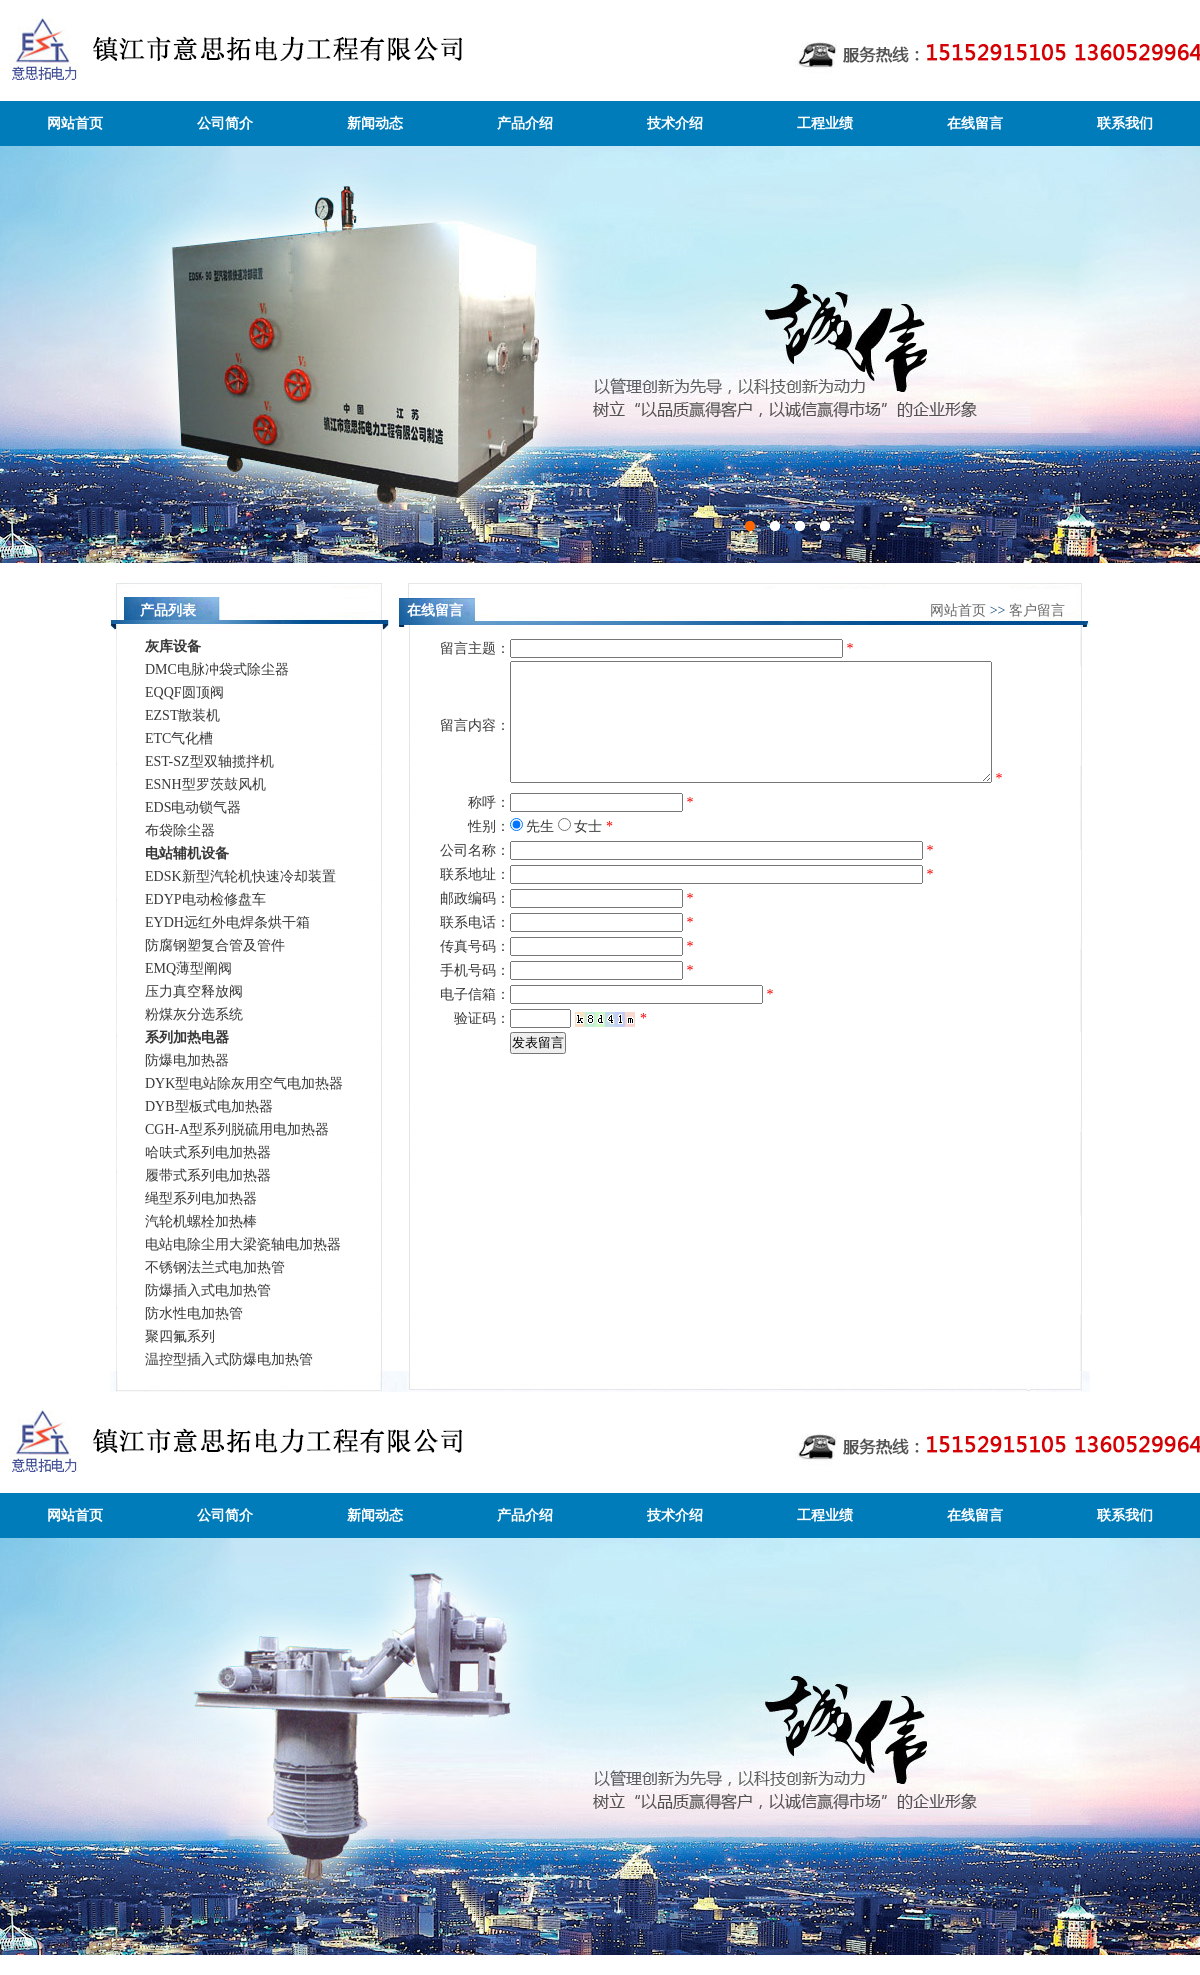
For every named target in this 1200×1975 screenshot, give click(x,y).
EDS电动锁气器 (193, 807)
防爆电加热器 (187, 1060)
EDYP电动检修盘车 (205, 899)
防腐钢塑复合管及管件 (215, 945)
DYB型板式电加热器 (209, 1106)
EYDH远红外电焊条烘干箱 (227, 922)
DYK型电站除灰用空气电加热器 (244, 1083)
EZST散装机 (182, 715)
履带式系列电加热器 (208, 1175)
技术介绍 (675, 123)
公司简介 (225, 123)
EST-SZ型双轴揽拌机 (209, 761)
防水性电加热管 (194, 1313)
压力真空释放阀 (194, 991)
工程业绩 (825, 123)
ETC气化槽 (179, 738)
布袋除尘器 (180, 830)
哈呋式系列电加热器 (208, 1152)
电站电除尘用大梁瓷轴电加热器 (243, 1244)
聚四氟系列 (180, 1336)
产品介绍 (525, 123)
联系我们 (1125, 123)
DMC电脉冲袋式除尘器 (217, 669)
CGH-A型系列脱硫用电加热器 (237, 1129)
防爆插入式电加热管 (208, 1290)
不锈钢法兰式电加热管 (215, 1267)
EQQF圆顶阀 (184, 692)
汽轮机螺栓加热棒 (201, 1221)
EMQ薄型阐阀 (188, 968)
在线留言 (975, 123)
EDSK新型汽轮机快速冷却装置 (240, 876)
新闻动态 (375, 123)
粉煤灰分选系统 (194, 1014)
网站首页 (75, 123)
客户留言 (1037, 610)
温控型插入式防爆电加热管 (229, 1359)
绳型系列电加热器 (201, 1198)
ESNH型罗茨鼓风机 (205, 784)
